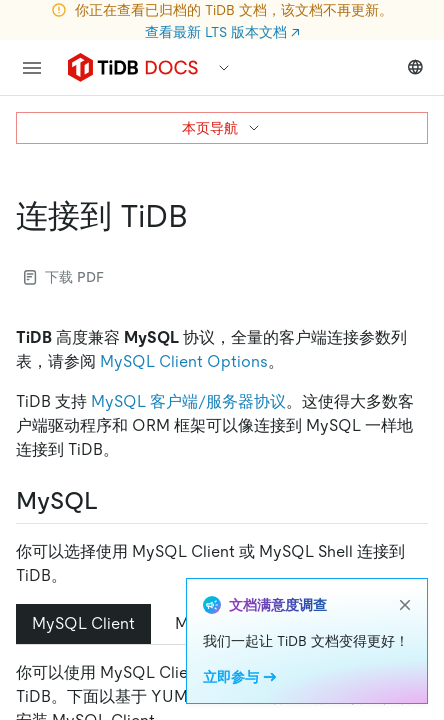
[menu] (32, 68)
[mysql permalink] (114, 501)
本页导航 (222, 128)
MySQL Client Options (184, 361)
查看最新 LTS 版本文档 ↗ (222, 32)
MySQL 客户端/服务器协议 (188, 401)
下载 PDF (64, 277)
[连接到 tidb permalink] (204, 216)
